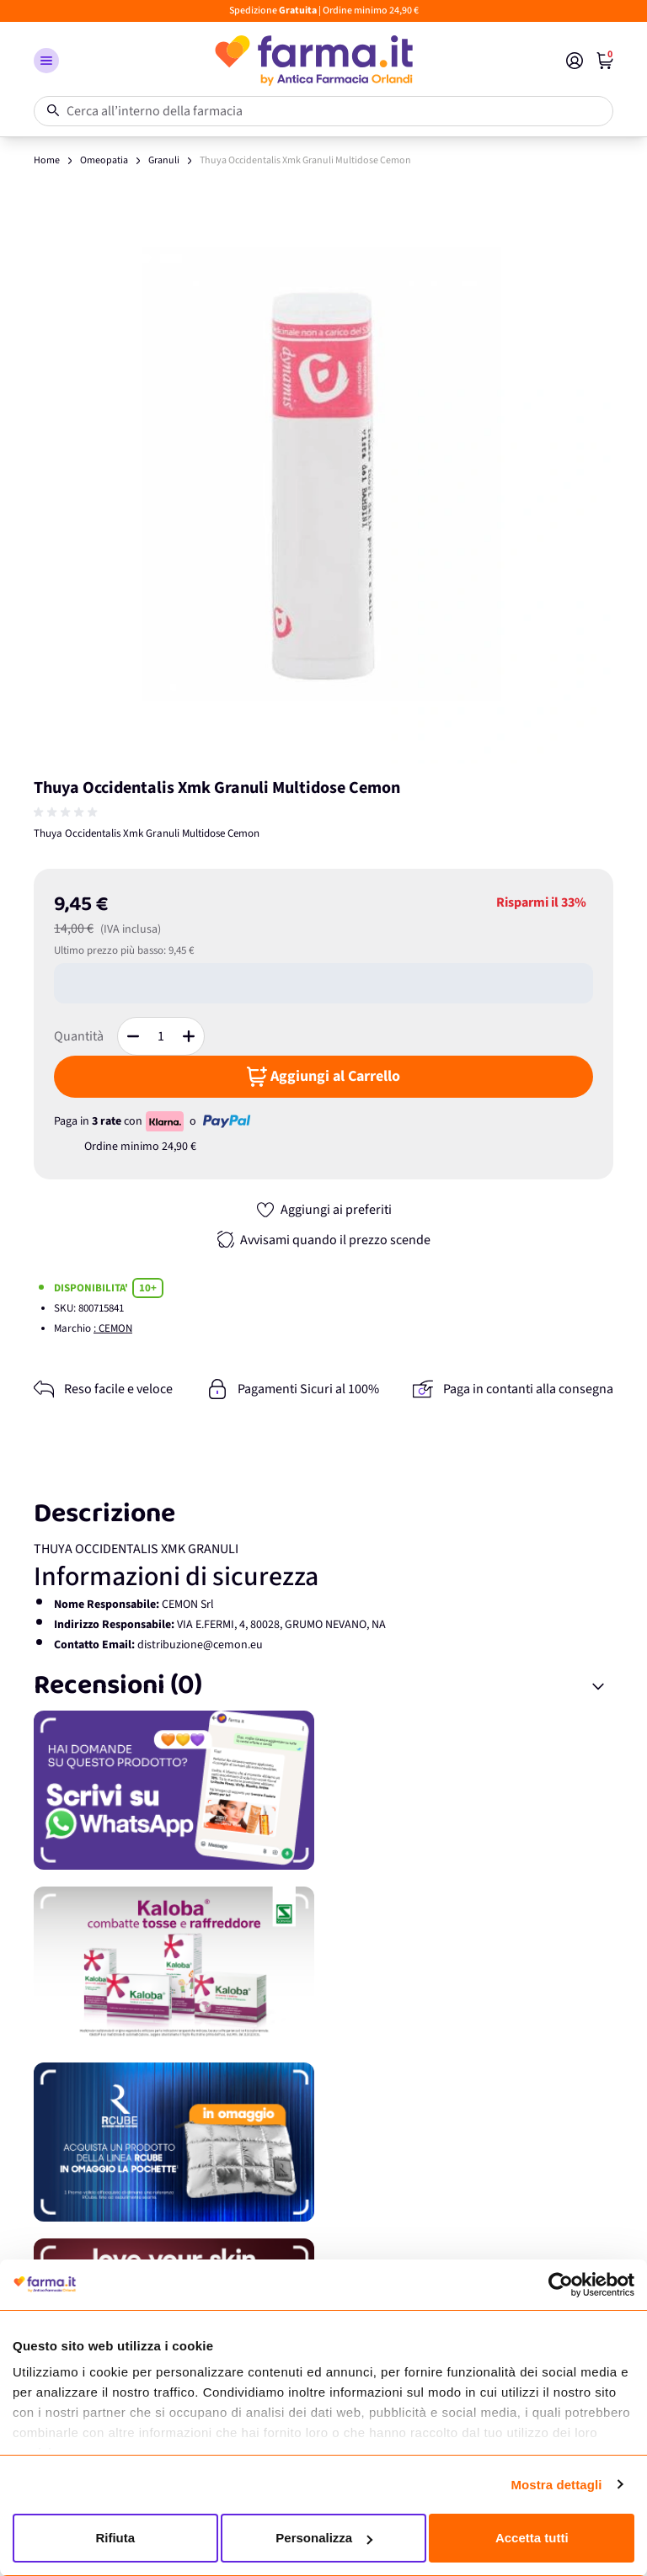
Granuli (163, 160)
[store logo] (312, 60)
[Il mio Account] (574, 60)
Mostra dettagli (556, 2485)
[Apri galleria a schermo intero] (323, 474)
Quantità (79, 1036)
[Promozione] (323, 1790)
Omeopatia (104, 160)
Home (47, 160)
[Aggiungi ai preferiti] (323, 1210)
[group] (67, 812)
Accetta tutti (532, 2538)
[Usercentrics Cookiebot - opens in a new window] (560, 2284)
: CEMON (113, 1328)
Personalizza (323, 2538)
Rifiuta (115, 2538)
